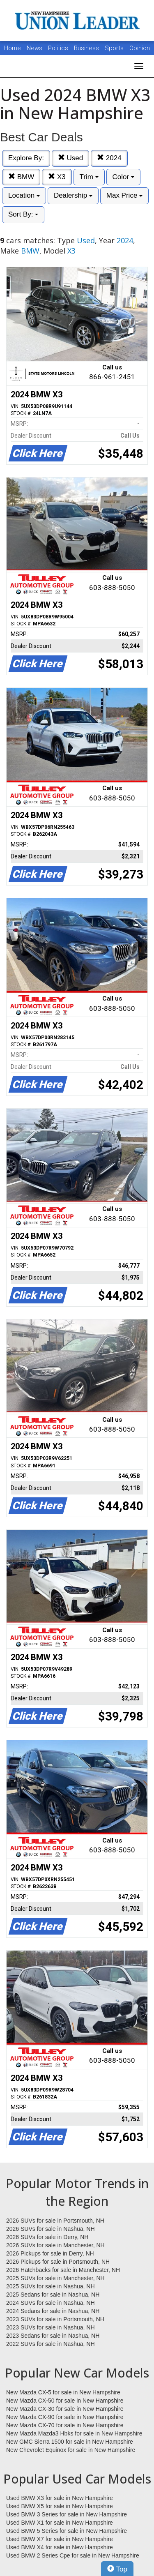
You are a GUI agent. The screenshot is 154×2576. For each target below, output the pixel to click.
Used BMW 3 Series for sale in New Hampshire (66, 2514)
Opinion (139, 48)
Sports (115, 48)
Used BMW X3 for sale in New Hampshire (59, 2498)
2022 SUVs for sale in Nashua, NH (50, 2344)
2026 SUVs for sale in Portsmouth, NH (55, 2220)
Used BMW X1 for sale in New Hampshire (59, 2522)
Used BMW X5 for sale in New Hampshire (59, 2506)
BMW (21, 177)
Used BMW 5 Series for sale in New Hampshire (66, 2531)
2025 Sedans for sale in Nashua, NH (52, 2294)
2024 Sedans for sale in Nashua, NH (52, 2311)
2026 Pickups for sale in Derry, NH (50, 2253)
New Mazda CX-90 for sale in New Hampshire (65, 2417)
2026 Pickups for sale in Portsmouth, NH (58, 2261)
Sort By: (23, 214)
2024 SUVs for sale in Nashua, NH (50, 2302)
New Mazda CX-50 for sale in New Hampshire (65, 2400)
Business (87, 48)
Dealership (73, 195)
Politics (58, 48)
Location (24, 195)
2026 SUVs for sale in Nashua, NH (50, 2228)
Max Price (124, 195)
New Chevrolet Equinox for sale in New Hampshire (70, 2450)
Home (12, 48)
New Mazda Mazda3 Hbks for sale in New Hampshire (74, 2433)
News (34, 48)
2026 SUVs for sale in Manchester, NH (55, 2245)
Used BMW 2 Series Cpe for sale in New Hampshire (72, 2555)
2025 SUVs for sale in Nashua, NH (50, 2286)
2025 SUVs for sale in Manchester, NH (55, 2278)
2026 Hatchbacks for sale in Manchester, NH (63, 2270)
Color (123, 177)
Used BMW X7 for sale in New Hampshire (59, 2539)
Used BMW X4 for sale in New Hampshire (59, 2547)
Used (70, 158)
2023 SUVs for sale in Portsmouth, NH (55, 2319)
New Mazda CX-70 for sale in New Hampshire (65, 2425)
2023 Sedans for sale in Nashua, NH (52, 2335)
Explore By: (26, 158)
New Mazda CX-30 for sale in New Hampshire (65, 2408)
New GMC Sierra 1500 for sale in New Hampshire (69, 2441)
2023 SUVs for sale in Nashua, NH (50, 2327)
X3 (57, 177)
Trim (89, 177)
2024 (109, 158)
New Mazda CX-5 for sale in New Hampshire (63, 2392)
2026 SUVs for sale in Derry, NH (47, 2237)
